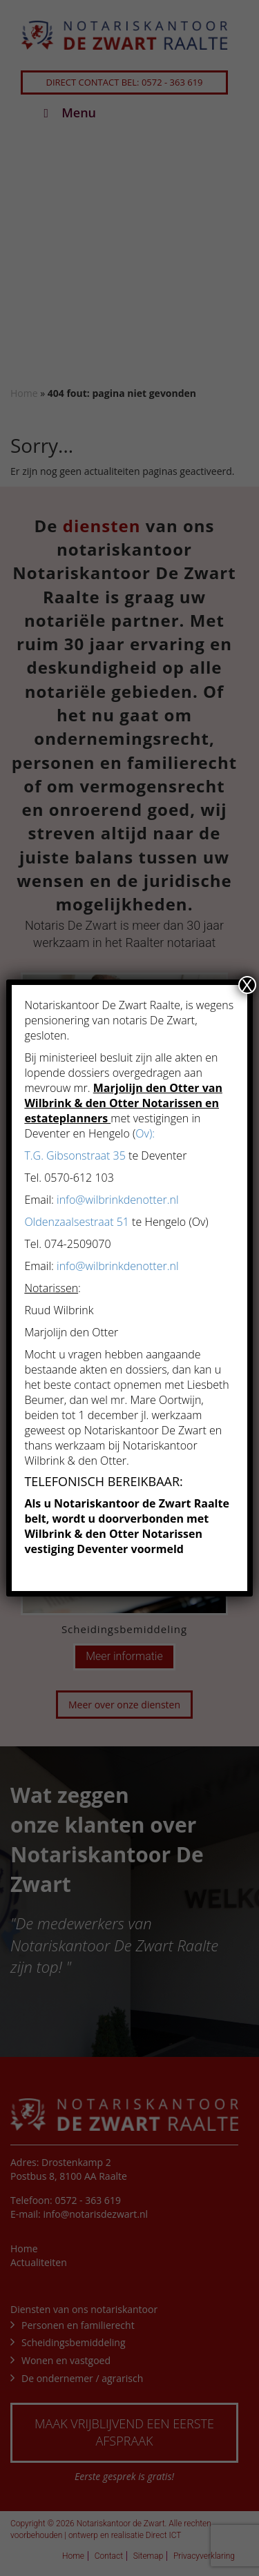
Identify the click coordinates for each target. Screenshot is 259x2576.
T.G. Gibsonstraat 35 (75, 1155)
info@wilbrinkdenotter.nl (118, 1199)
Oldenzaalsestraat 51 (76, 1221)
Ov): (145, 1133)
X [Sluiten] (247, 985)
